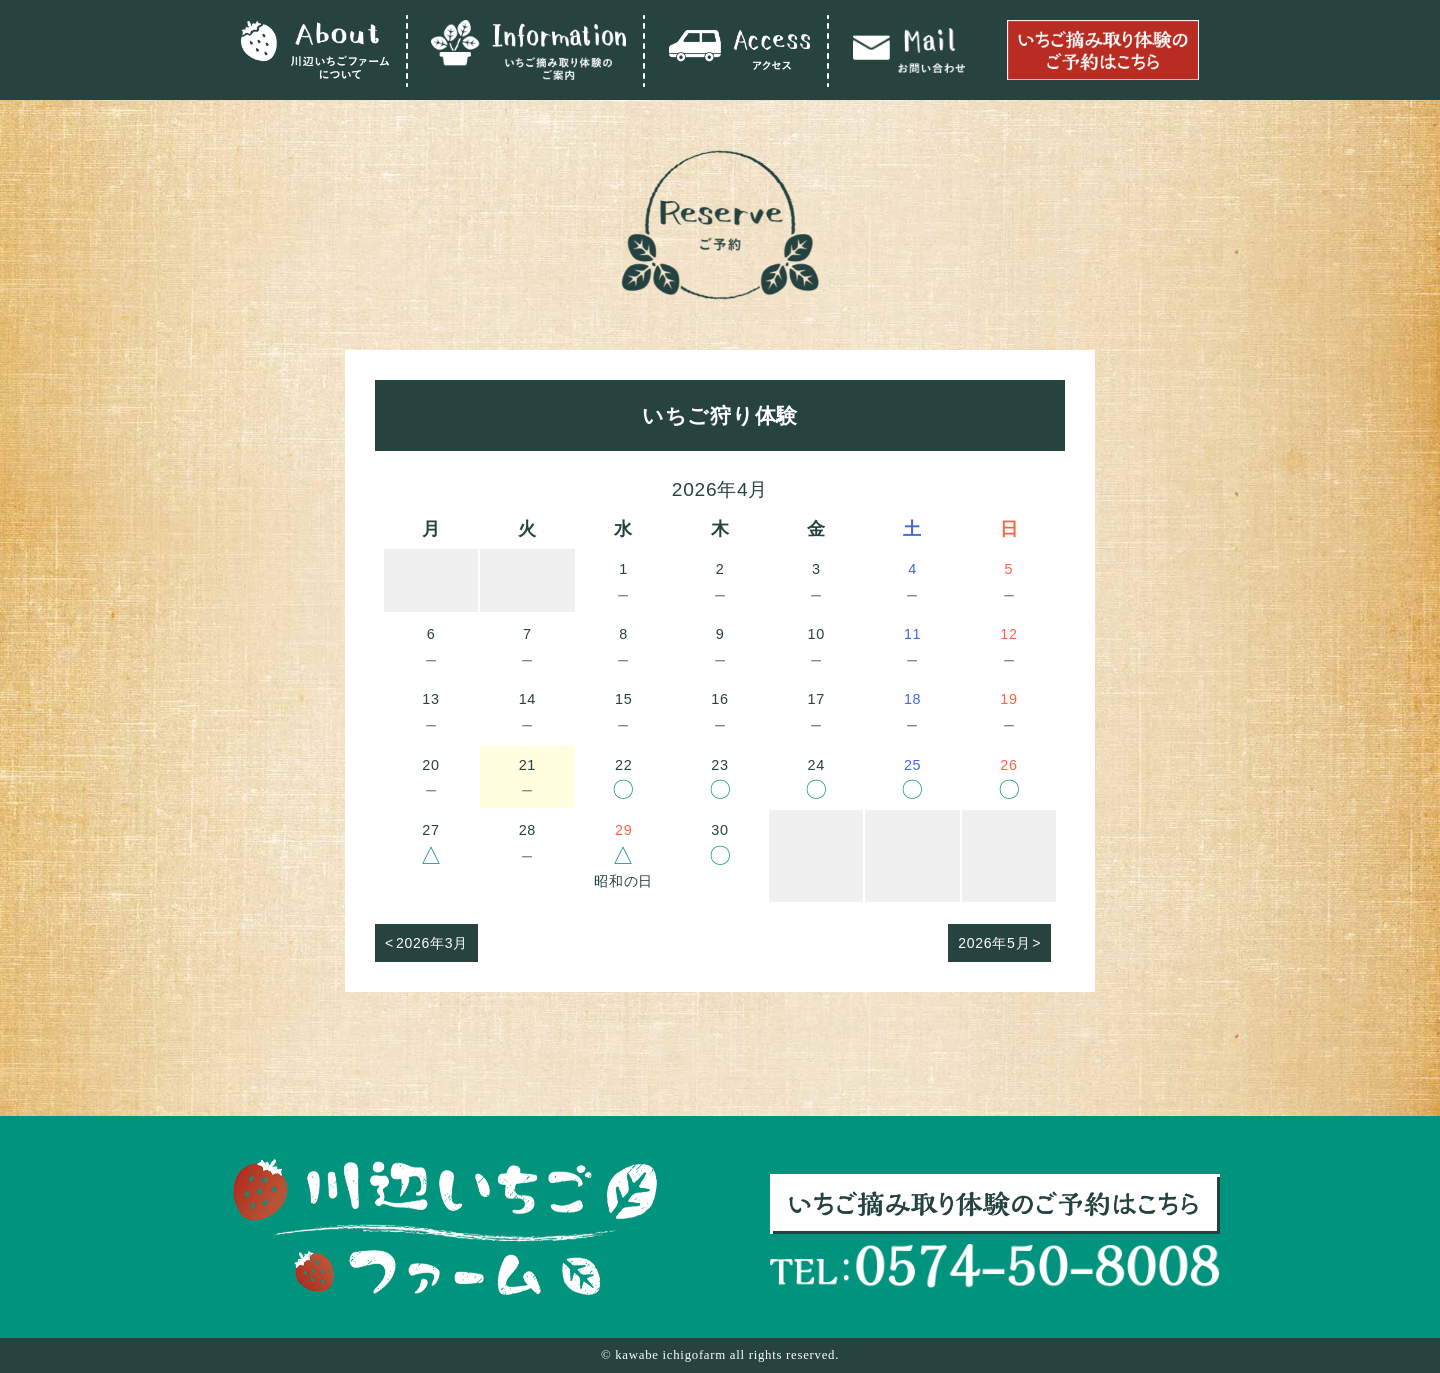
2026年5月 (994, 943)
